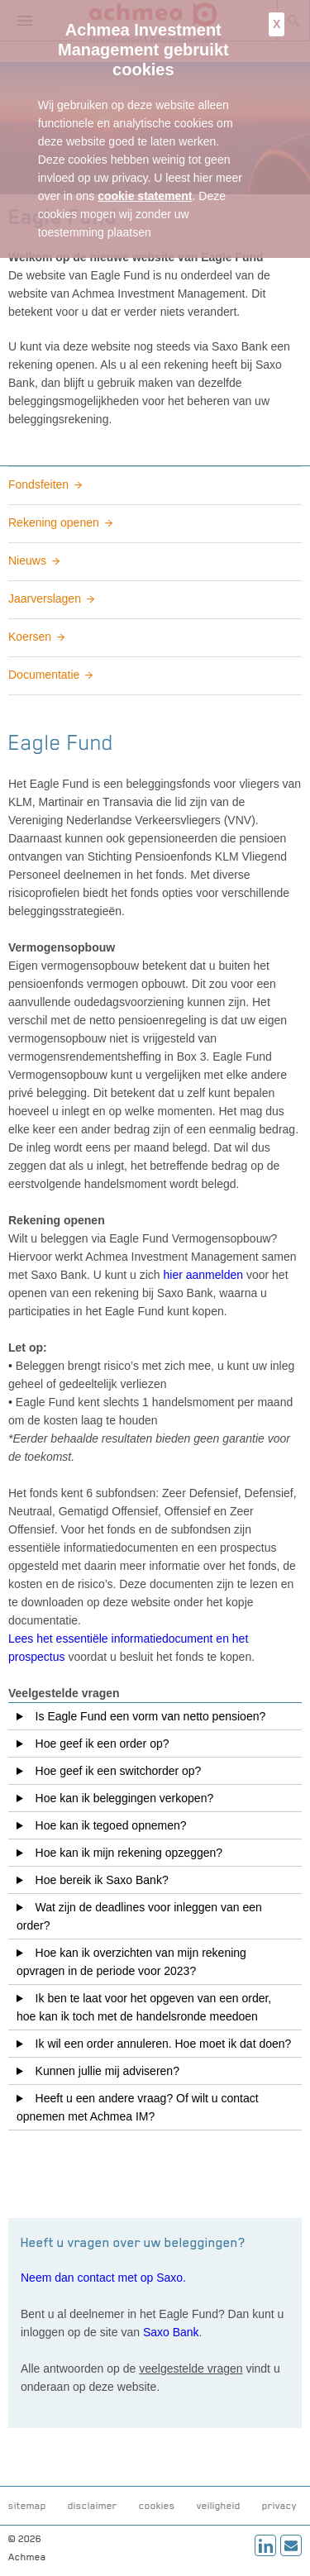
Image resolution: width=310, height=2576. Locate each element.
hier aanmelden (204, 1274)
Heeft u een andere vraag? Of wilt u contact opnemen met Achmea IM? (138, 2107)
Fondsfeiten (38, 484)
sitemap (27, 2506)
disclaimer (92, 2506)
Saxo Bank (171, 2332)
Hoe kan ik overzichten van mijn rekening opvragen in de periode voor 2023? (131, 1961)
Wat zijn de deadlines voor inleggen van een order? (139, 1916)
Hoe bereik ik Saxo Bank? (99, 1880)
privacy (279, 2506)
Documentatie (43, 674)
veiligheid (219, 2506)
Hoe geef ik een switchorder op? (115, 1770)
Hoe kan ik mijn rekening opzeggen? (125, 1852)
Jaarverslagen (44, 598)
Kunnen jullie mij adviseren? (104, 2070)
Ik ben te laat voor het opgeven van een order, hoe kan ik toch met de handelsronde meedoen (144, 2007)
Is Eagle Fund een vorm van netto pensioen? (147, 1716)
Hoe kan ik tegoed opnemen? (108, 1825)
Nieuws (27, 560)
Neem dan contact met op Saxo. (103, 2277)
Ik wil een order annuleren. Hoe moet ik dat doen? (160, 2043)
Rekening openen (53, 522)
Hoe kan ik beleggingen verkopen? (121, 1798)
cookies (157, 2506)
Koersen (29, 636)
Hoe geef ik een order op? (99, 1743)
